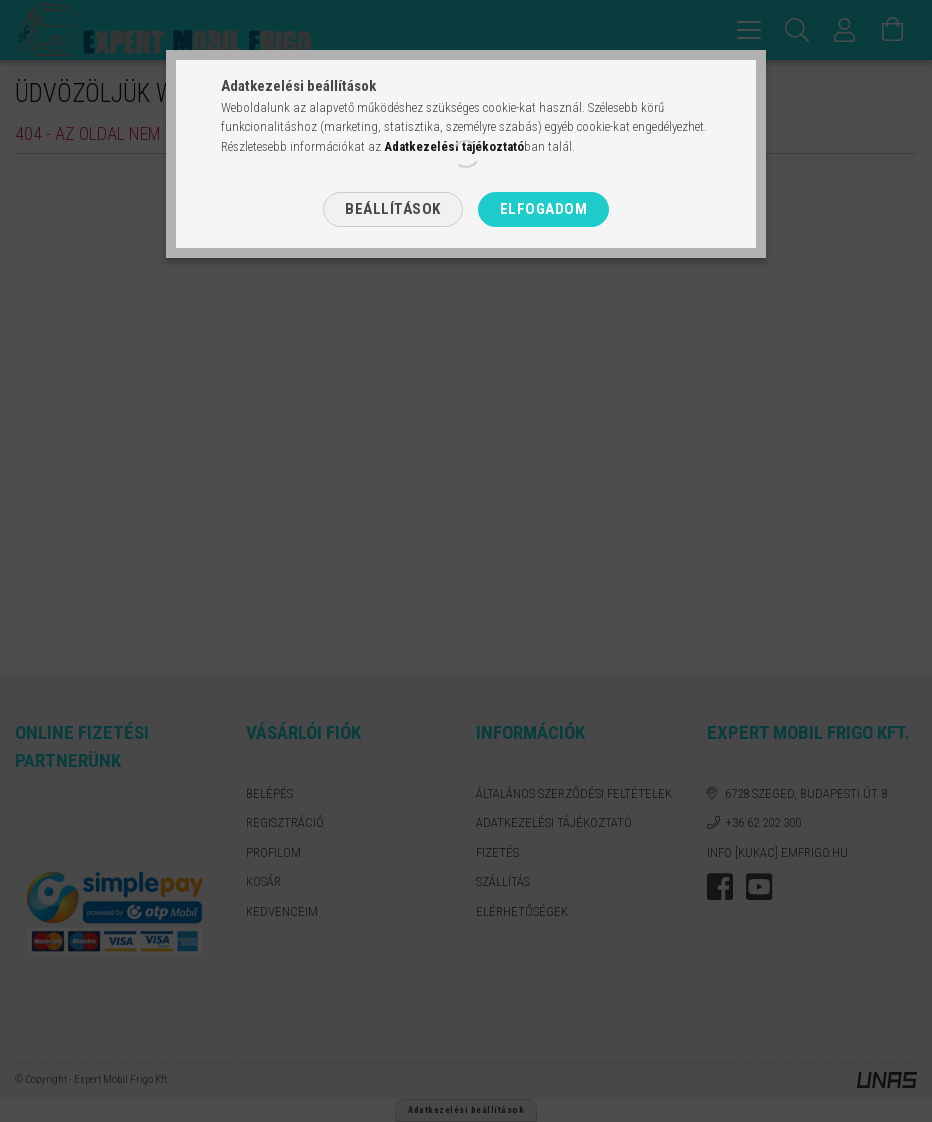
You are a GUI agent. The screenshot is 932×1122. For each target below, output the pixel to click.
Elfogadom (544, 209)
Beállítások (393, 209)
